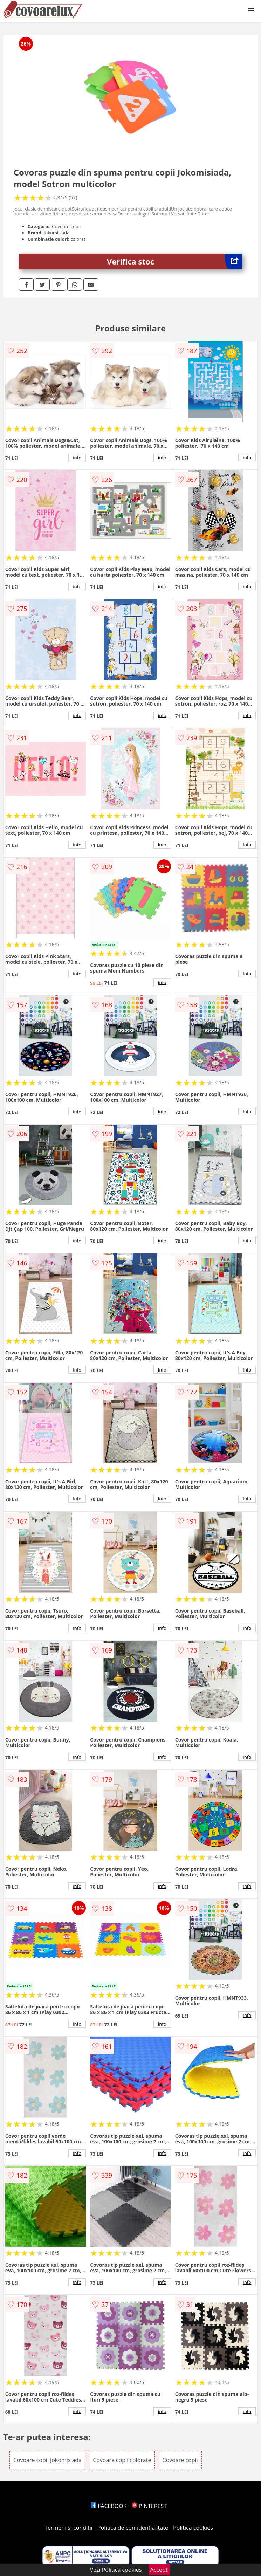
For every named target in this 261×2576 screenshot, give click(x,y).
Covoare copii (180, 2460)
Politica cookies (193, 2528)
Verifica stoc (174, 261)
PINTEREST (149, 2506)
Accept (159, 2570)
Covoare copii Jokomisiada (47, 2460)
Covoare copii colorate (122, 2460)
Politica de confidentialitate (132, 2528)
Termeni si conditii (68, 2528)
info (77, 457)
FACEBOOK (109, 2506)
